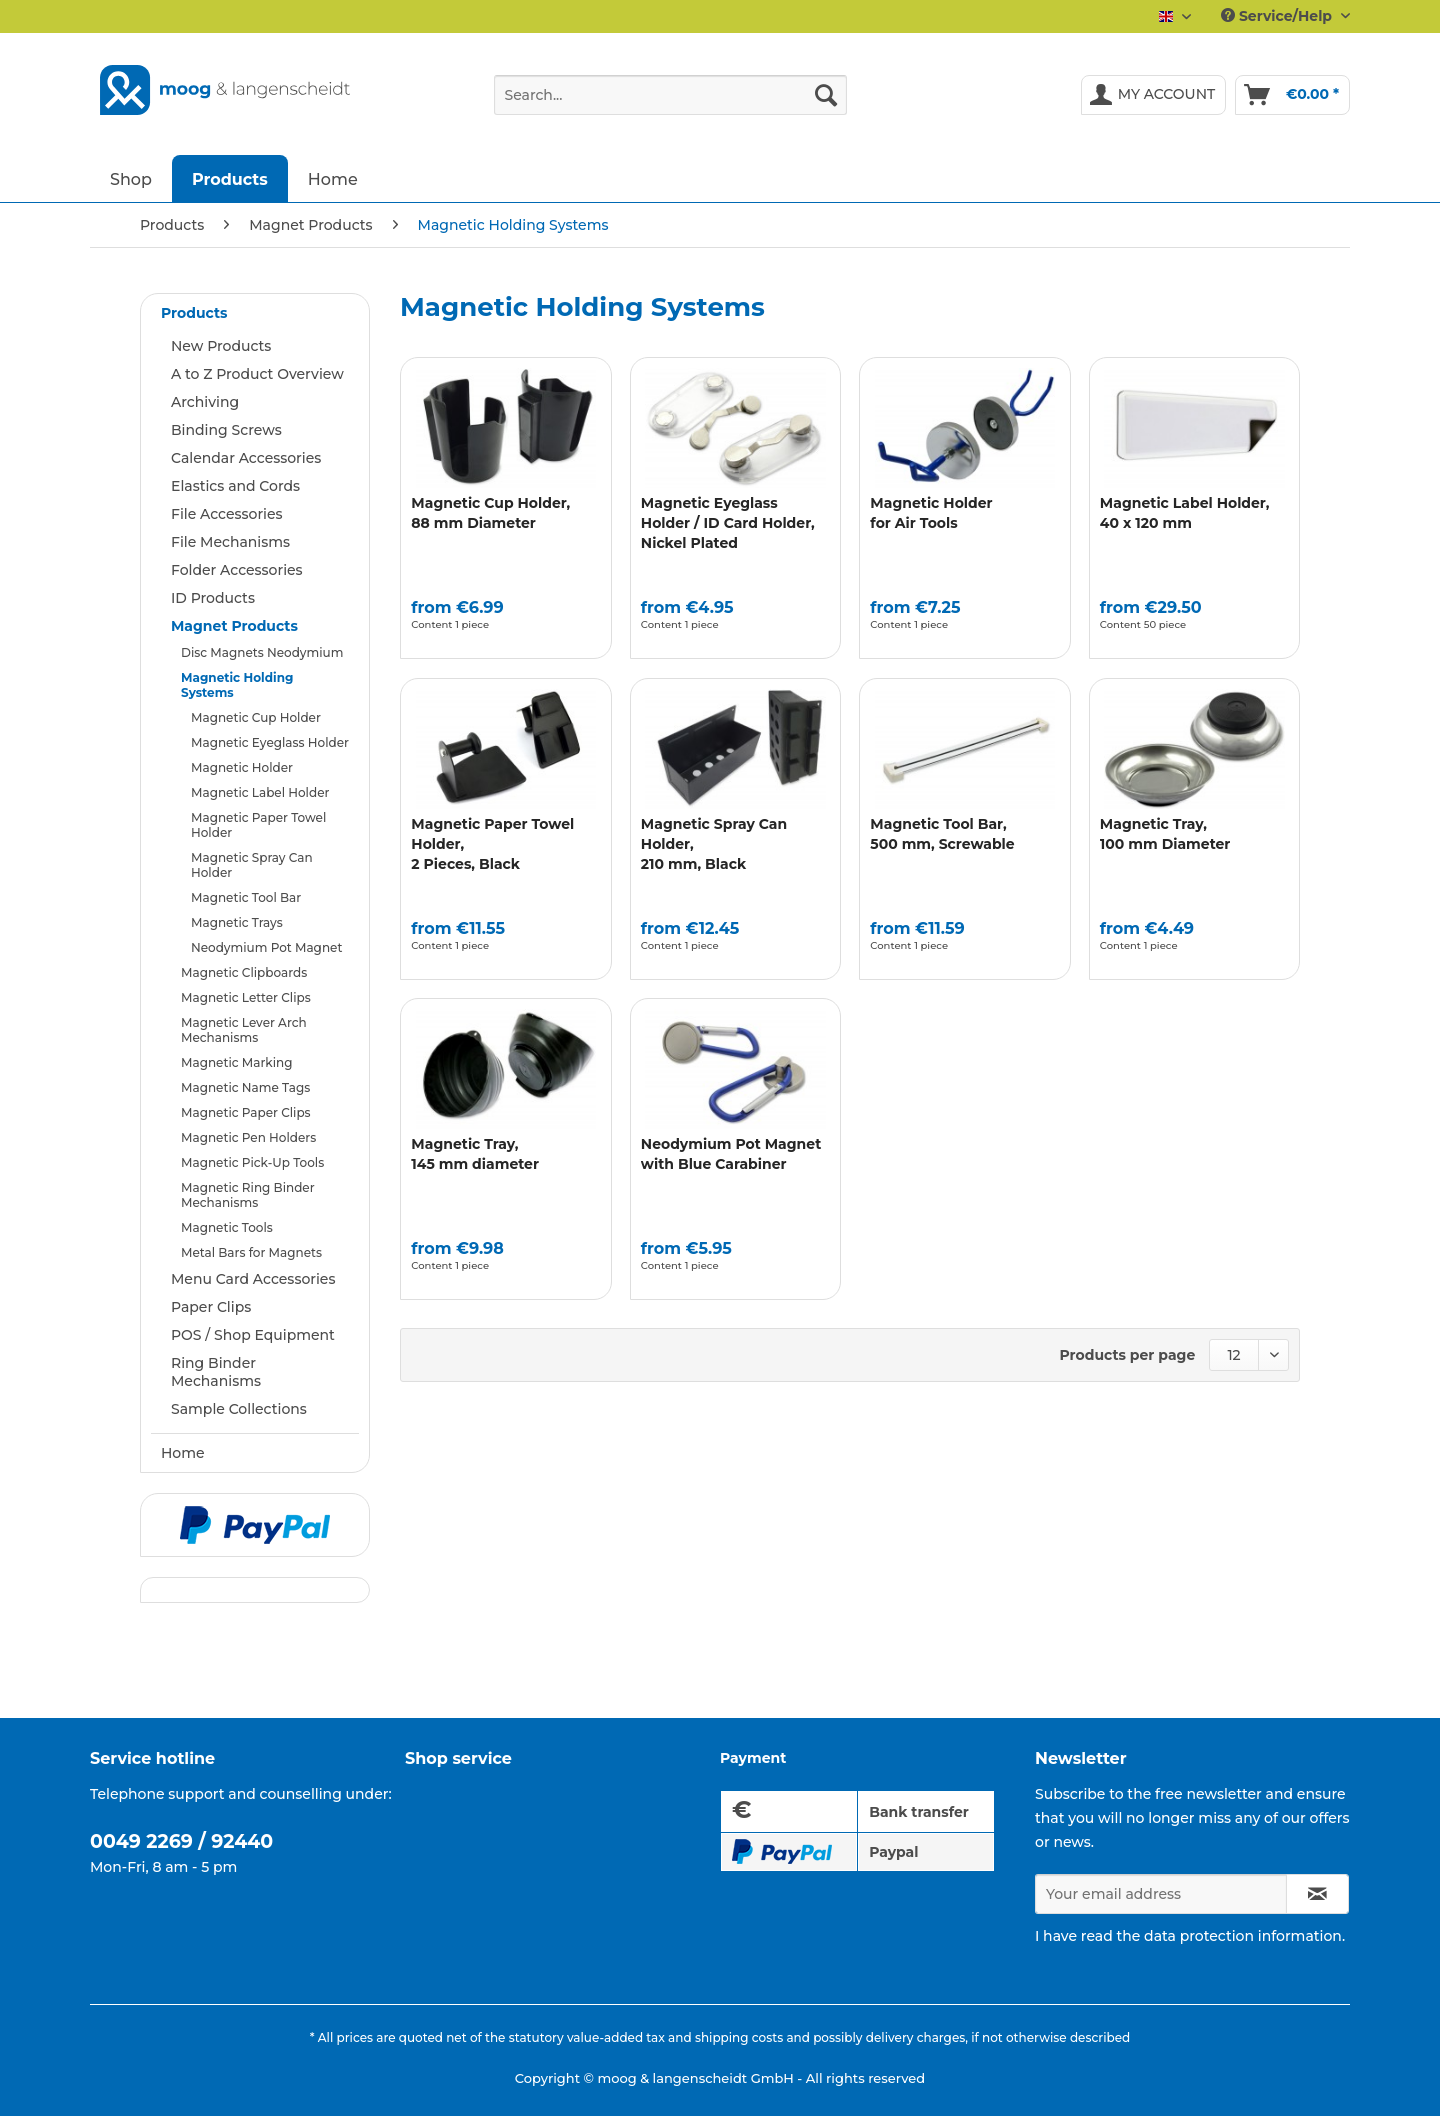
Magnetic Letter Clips (246, 997)
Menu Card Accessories (253, 1279)
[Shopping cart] (1292, 95)
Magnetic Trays (237, 922)
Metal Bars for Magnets (251, 1252)
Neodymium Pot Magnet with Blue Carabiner (731, 1154)
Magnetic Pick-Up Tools (252, 1162)
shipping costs (739, 2037)
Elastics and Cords (235, 486)
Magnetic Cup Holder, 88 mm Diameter (490, 513)
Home (183, 1453)
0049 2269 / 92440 (181, 1841)
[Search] (826, 95)
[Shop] (131, 178)
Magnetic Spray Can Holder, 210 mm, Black (714, 844)
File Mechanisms (230, 542)
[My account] (1154, 95)
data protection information (1243, 1936)
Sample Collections (239, 1409)
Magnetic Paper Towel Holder (258, 825)
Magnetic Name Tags (245, 1087)
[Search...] (670, 95)
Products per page (1128, 1355)
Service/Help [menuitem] (1278, 16)
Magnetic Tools (227, 1227)
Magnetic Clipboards (244, 972)
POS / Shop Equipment (253, 1335)
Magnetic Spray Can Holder (252, 865)
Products (194, 313)
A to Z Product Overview (257, 374)
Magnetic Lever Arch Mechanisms (244, 1030)
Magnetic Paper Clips (246, 1112)
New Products (221, 346)
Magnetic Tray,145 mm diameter (475, 1154)
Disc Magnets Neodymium (262, 652)
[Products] (230, 178)
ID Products (213, 598)
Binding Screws (226, 430)
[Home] (333, 178)
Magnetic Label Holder (260, 792)
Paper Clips (211, 1307)
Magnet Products (234, 626)
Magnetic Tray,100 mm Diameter (1165, 834)
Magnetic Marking (237, 1062)
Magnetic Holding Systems (237, 685)
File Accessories (227, 514)
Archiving (205, 402)
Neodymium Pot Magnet (266, 947)
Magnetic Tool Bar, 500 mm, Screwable (942, 834)
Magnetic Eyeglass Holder (270, 742)
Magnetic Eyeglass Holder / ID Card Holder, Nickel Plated (728, 523)
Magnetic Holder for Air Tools (931, 513)
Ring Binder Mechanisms (216, 1372)
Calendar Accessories (246, 458)
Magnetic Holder (242, 767)
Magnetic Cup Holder (256, 717)
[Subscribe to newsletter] (1317, 1894)
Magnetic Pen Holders (248, 1137)
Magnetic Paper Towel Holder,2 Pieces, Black (492, 844)
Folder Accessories (237, 570)
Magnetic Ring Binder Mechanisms (248, 1195)
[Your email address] (1161, 1894)
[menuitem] (670, 104)
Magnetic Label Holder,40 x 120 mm (1185, 513)
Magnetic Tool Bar (246, 897)
